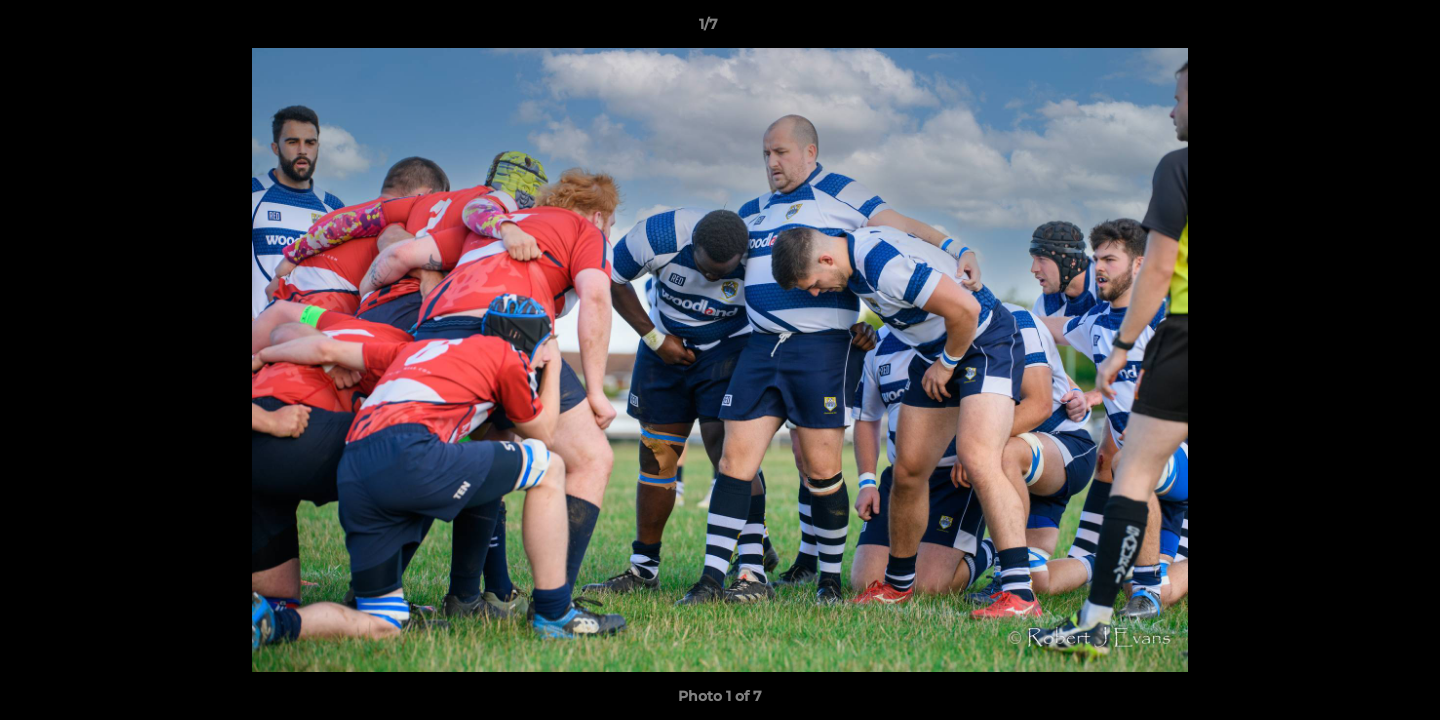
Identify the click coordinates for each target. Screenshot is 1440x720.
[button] (1356, 29)
